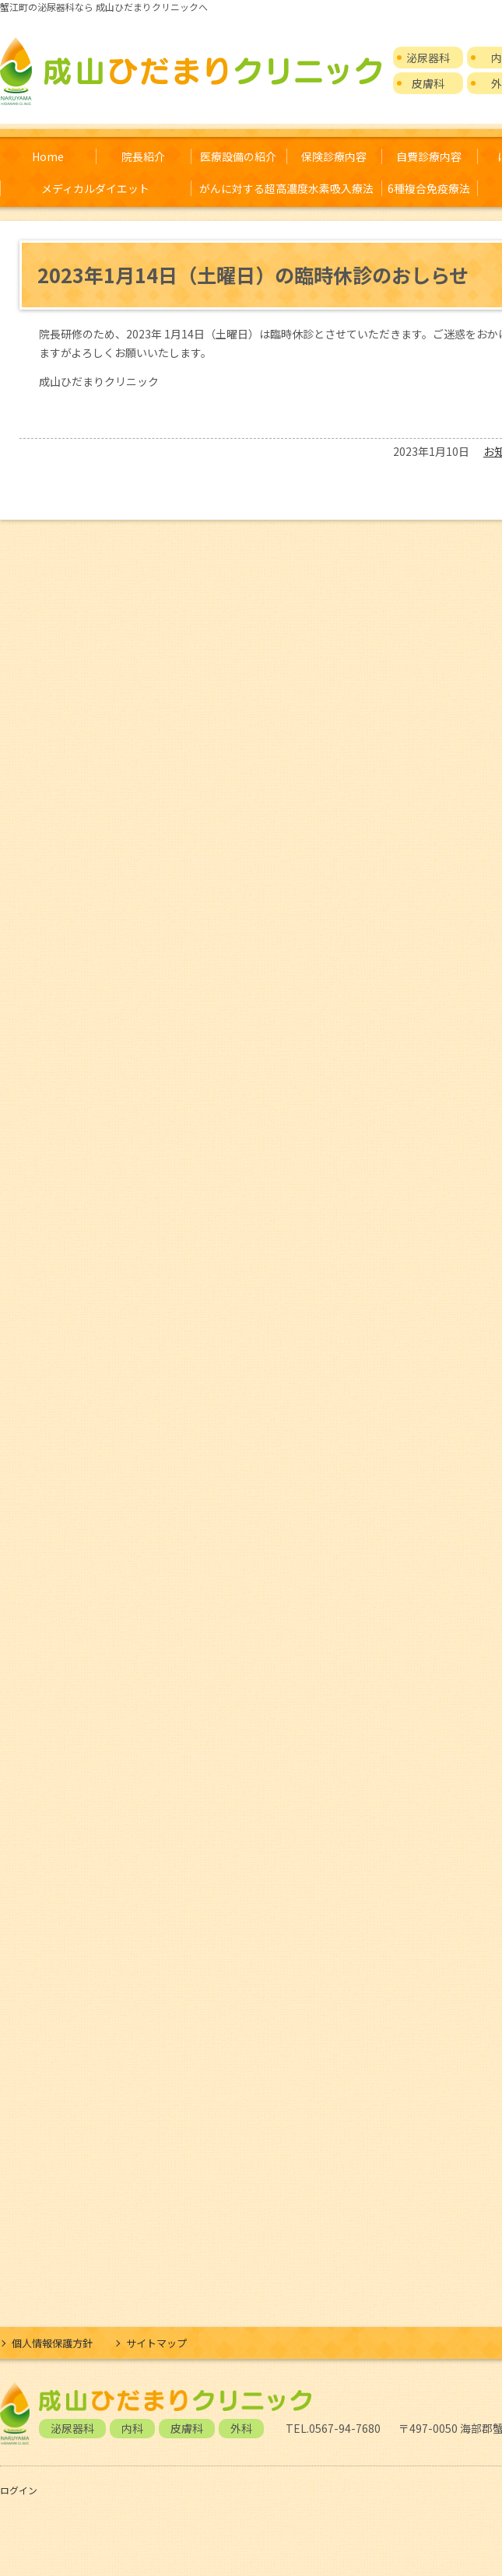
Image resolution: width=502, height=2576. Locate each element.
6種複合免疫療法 (429, 188)
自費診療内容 (429, 156)
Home (48, 156)
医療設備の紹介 (238, 156)
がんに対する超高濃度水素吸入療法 (286, 188)
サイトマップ (156, 2343)
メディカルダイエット (95, 188)
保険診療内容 (334, 156)
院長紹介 (143, 156)
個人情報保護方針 (52, 2343)
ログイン (18, 2490)
